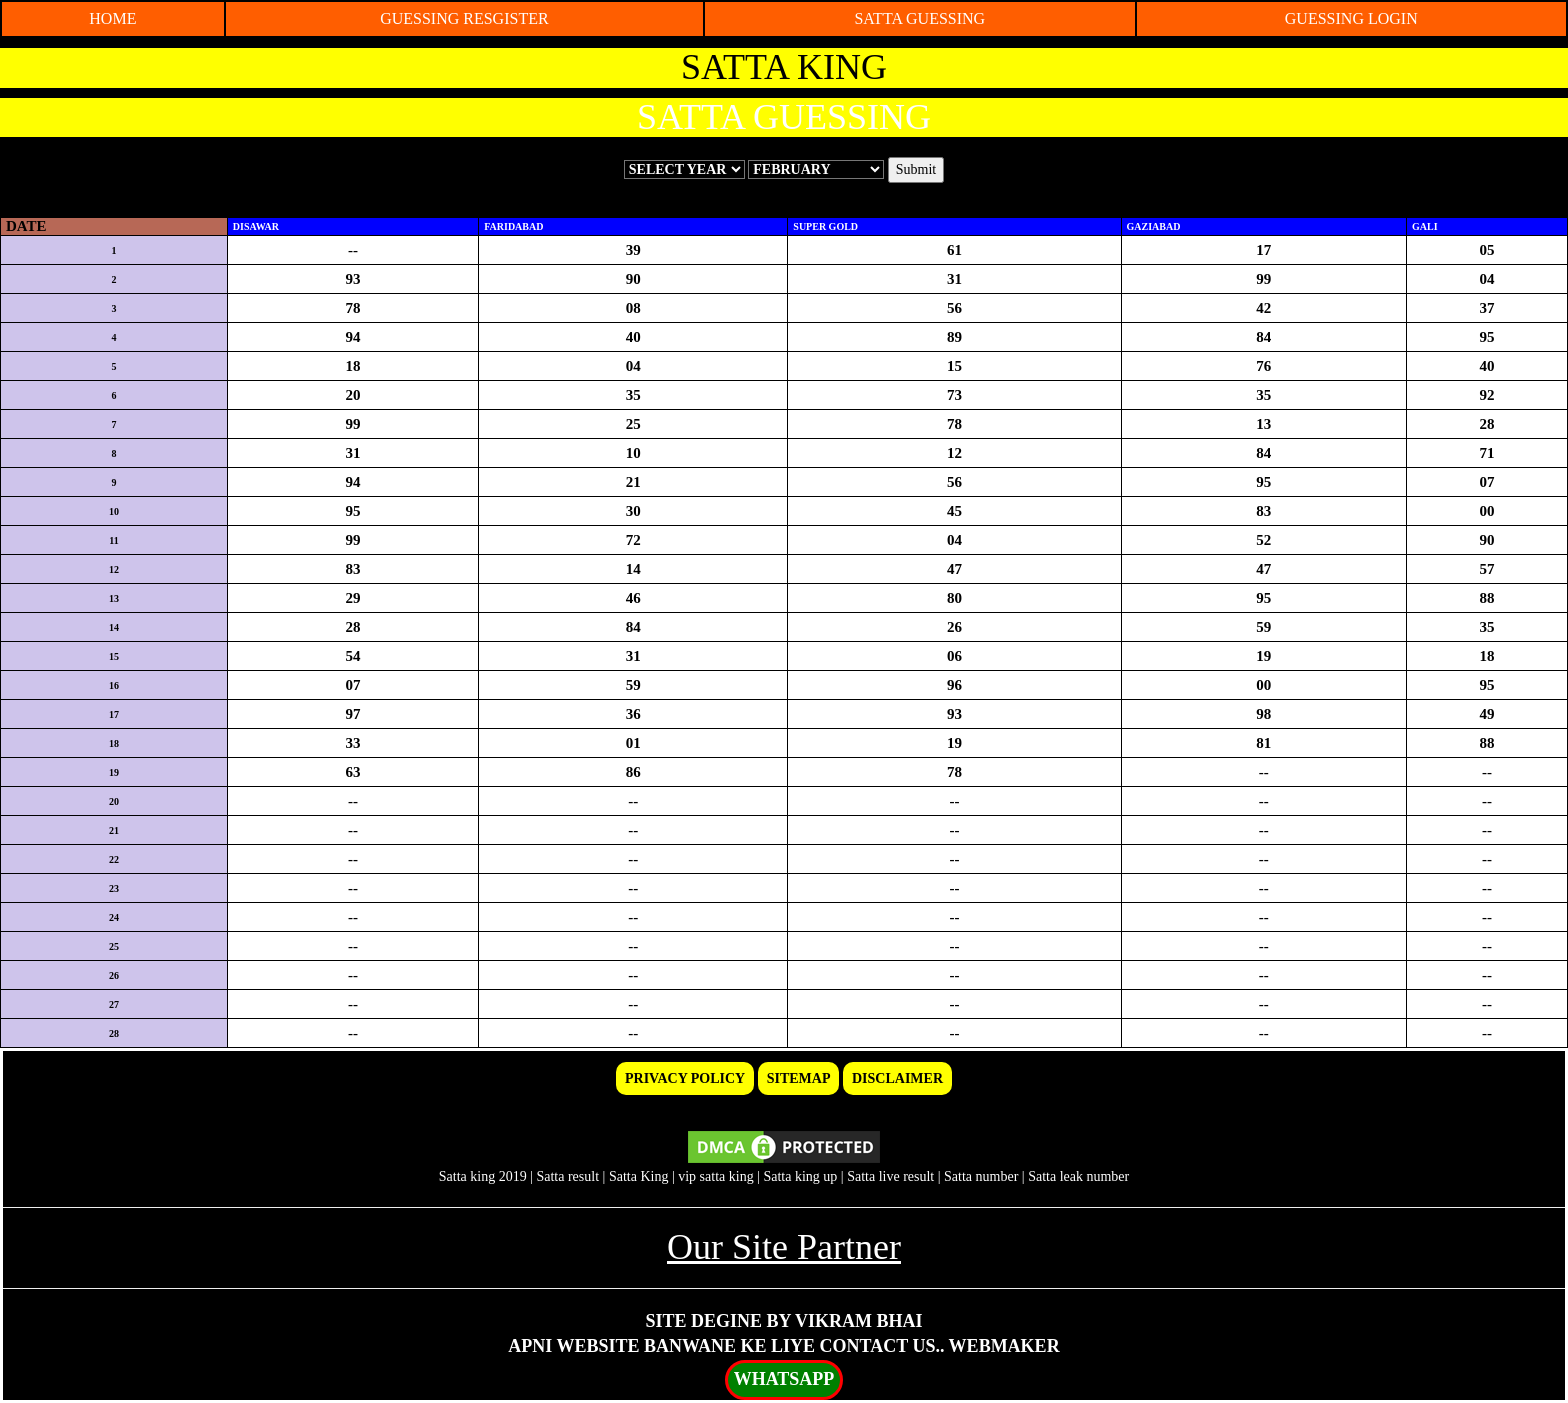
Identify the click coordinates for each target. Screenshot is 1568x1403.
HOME (112, 18)
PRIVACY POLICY (685, 1078)
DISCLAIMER (897, 1078)
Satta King (639, 1176)
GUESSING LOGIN (1351, 18)
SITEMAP (799, 1078)
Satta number (981, 1176)
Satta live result (890, 1176)
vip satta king (715, 1176)
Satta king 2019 (483, 1176)
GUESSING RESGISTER (464, 18)
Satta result (567, 1176)
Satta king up (801, 1176)
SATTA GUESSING (919, 18)
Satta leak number (1078, 1176)
